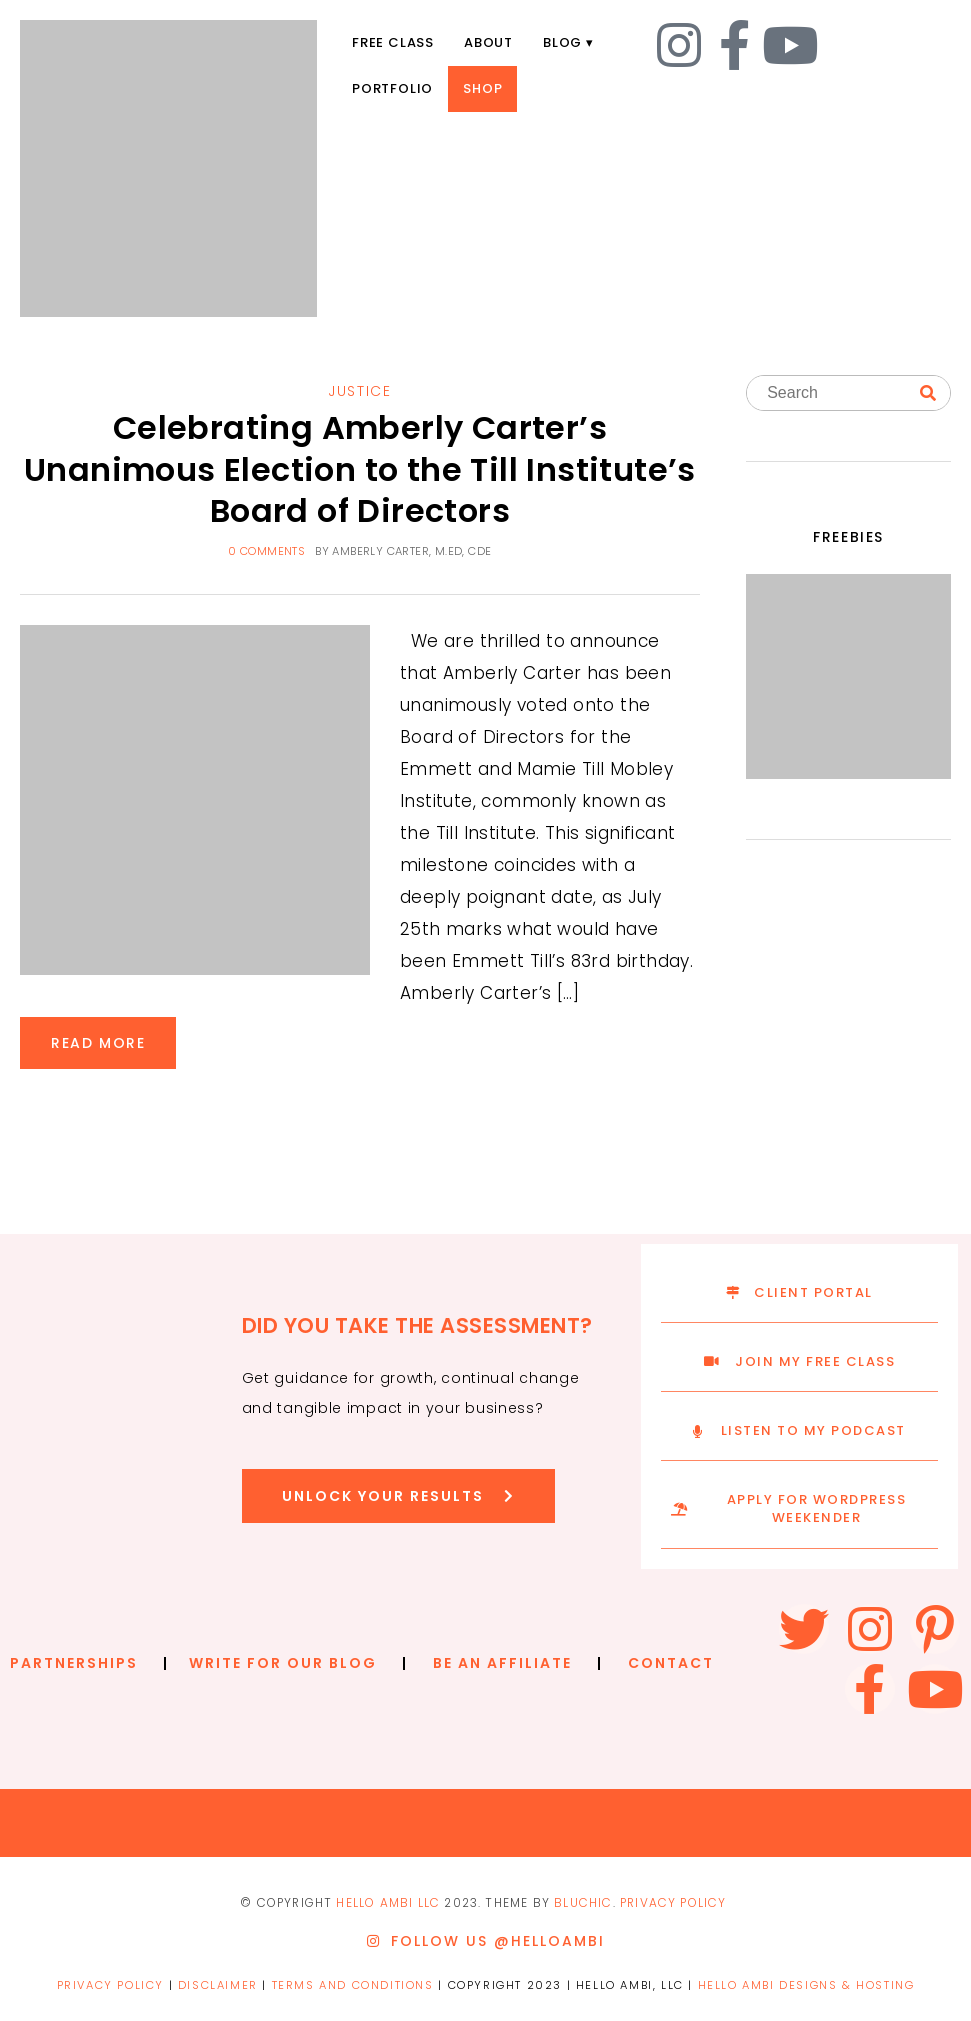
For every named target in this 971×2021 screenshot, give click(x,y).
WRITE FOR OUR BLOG (283, 1663)
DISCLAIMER (218, 1985)
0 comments (266, 551)
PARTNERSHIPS (74, 1663)
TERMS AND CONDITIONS (353, 1985)
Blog (562, 42)
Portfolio (392, 88)
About (488, 42)
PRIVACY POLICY (673, 1903)
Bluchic (583, 1903)
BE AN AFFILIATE (502, 1663)
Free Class (393, 42)
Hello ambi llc (388, 1903)
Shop (482, 88)
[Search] (928, 394)
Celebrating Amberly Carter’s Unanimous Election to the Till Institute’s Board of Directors (360, 469)
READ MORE (98, 1043)
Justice (359, 391)
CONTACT (671, 1663)
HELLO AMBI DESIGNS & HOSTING (806, 1985)
